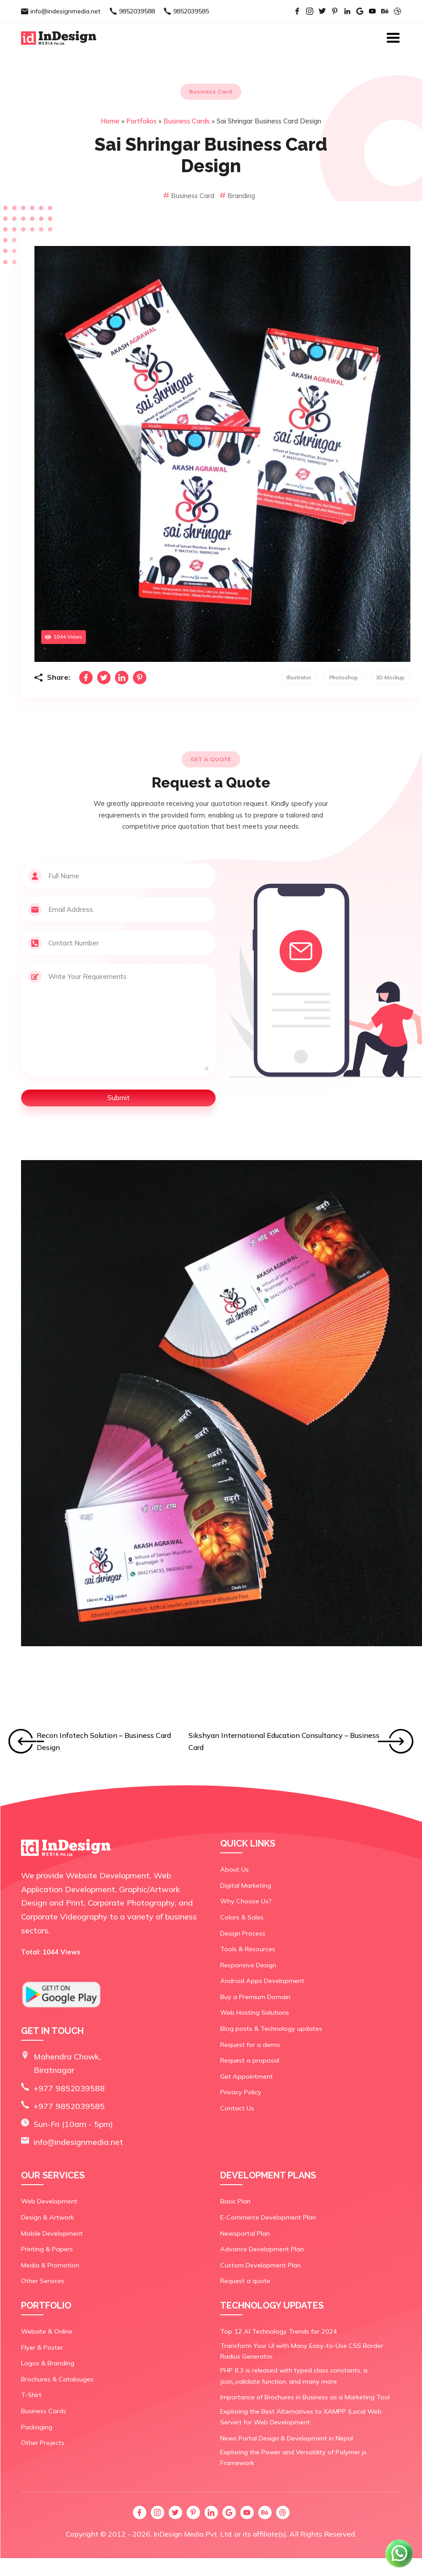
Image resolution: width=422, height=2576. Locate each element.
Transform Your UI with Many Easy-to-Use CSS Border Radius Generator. (309, 2351)
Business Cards (186, 121)
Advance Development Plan (260, 2250)
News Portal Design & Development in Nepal (285, 2437)
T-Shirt (31, 2396)
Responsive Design (247, 1965)
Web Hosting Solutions (253, 2012)
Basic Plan (235, 2202)
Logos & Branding (46, 2364)
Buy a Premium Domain (254, 1996)
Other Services (42, 2282)
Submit (118, 1097)
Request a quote (244, 2282)
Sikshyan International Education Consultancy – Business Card (283, 1740)
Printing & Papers (46, 2250)
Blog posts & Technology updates (269, 2028)
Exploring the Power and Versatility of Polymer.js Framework (308, 2453)
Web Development (48, 2202)
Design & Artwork (47, 2218)
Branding (237, 195)
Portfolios (141, 121)
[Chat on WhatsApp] (399, 2567)
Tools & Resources (247, 1949)
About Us (233, 1869)
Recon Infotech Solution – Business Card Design (104, 1740)
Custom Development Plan (259, 2266)
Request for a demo (249, 2044)
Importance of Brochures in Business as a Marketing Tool (302, 2397)
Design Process (242, 1933)
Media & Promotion (49, 2266)
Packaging (36, 2427)
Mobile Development (51, 2234)
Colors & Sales (241, 1917)
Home (109, 121)
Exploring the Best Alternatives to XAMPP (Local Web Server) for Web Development (310, 2416)
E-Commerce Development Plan (267, 2218)
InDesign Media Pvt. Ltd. (193, 2523)
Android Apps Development (260, 1981)
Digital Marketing (245, 1885)
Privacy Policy (239, 2092)
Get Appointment (246, 2076)
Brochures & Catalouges (56, 2380)
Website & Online (46, 2332)
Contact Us (236, 2108)
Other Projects (42, 2444)
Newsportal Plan (244, 2234)
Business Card (189, 195)
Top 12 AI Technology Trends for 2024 (276, 2332)
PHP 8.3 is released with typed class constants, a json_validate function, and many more (291, 2375)
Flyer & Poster (41, 2348)
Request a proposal (248, 2060)
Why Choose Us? (245, 1901)
